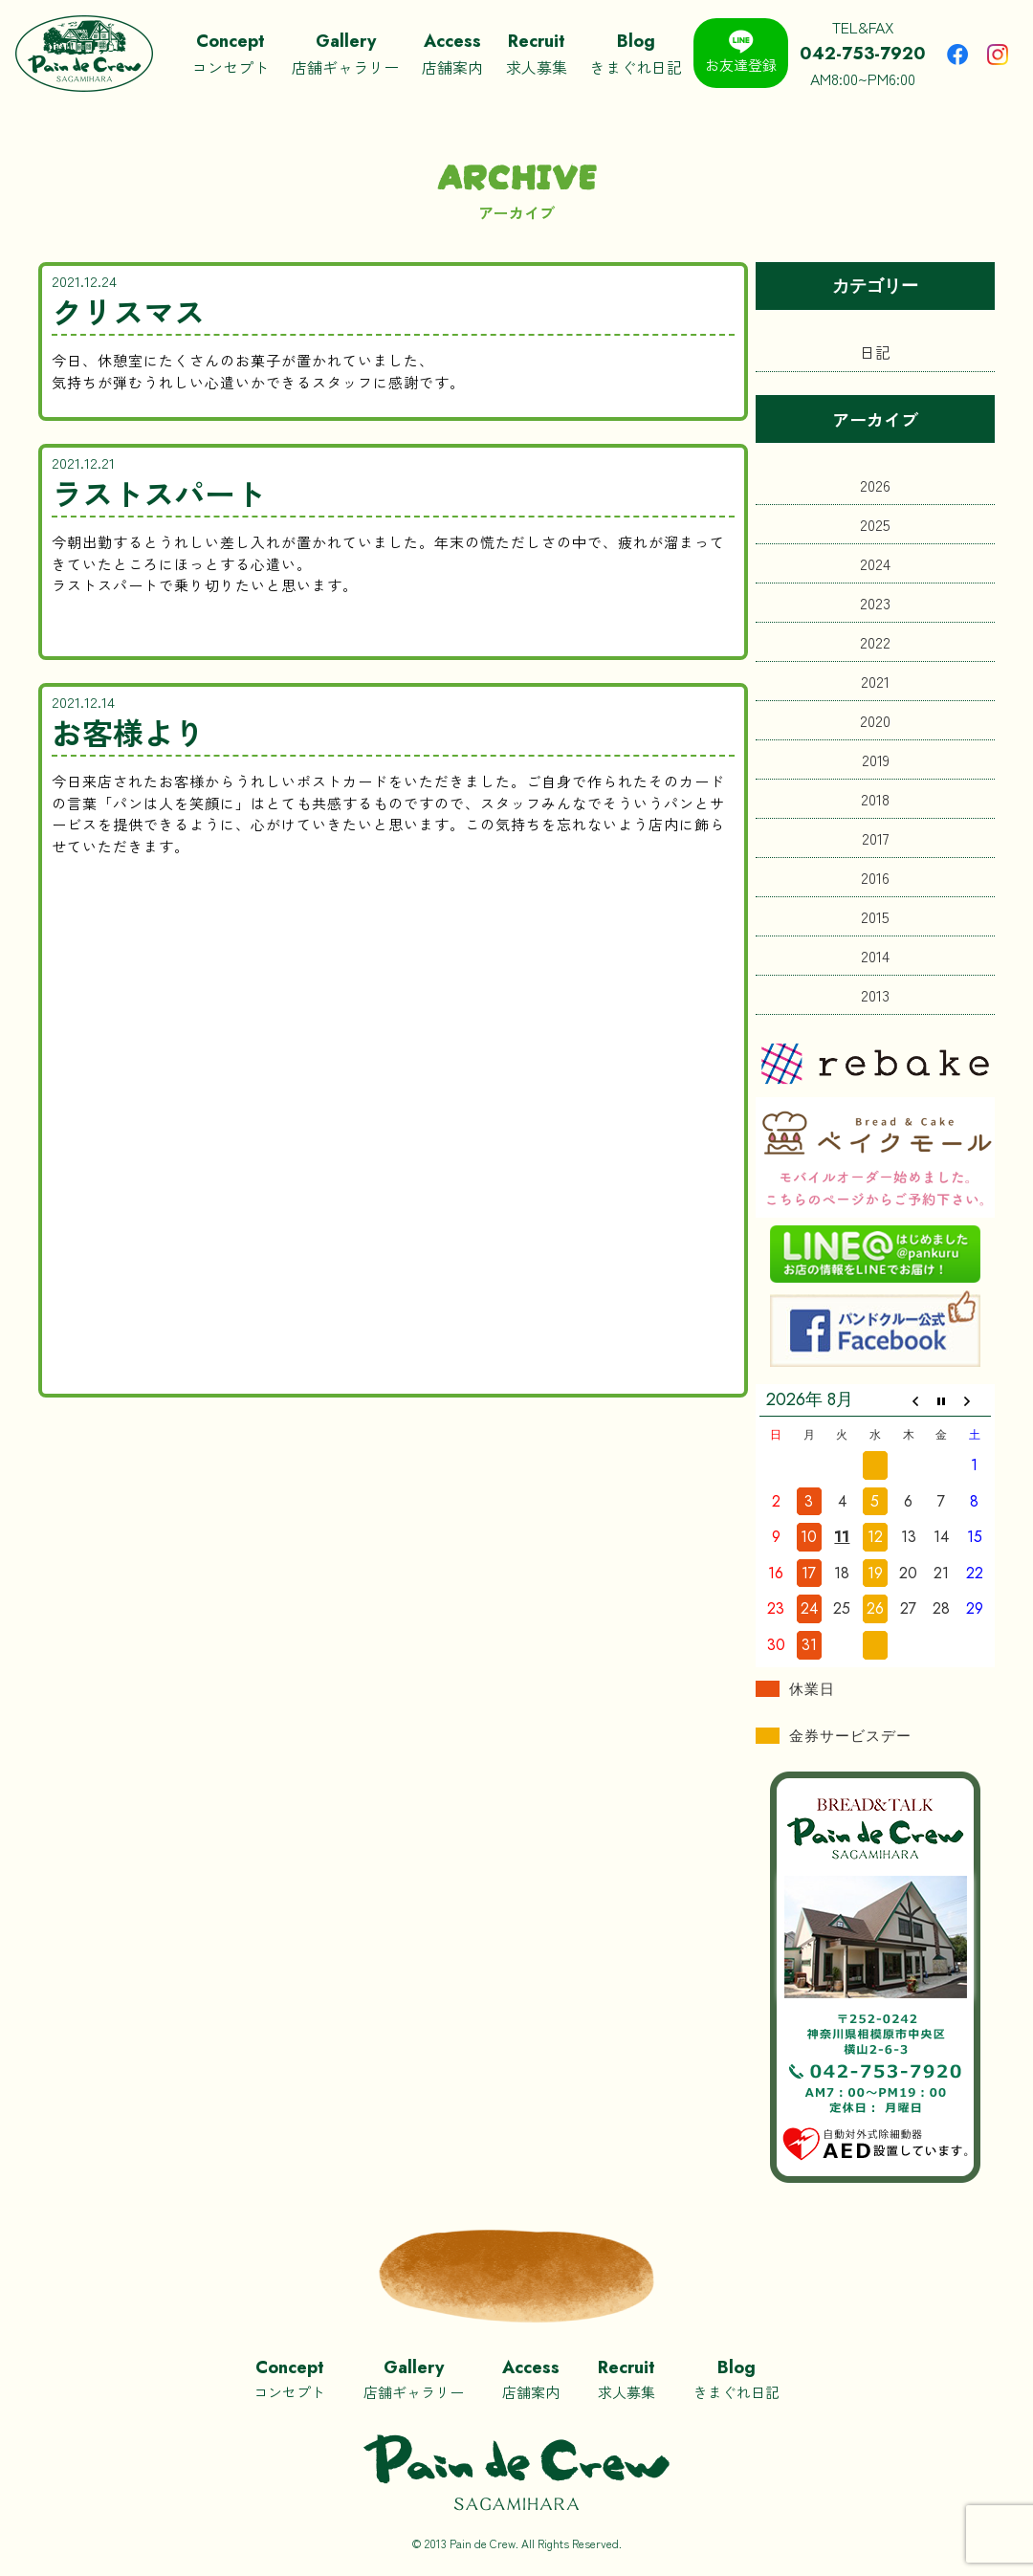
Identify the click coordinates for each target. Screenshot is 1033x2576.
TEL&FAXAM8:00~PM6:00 (863, 52)
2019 (876, 759)
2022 (875, 641)
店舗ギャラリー (345, 53)
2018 (875, 798)
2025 (875, 524)
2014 (875, 955)
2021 (875, 681)
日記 (875, 352)
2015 (875, 916)
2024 (875, 563)
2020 (875, 720)
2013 (875, 994)
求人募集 (536, 53)
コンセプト (230, 53)
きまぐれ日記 (636, 53)
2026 (875, 484)
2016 (875, 877)
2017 (876, 837)
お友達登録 (741, 52)
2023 (875, 602)
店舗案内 (452, 53)
